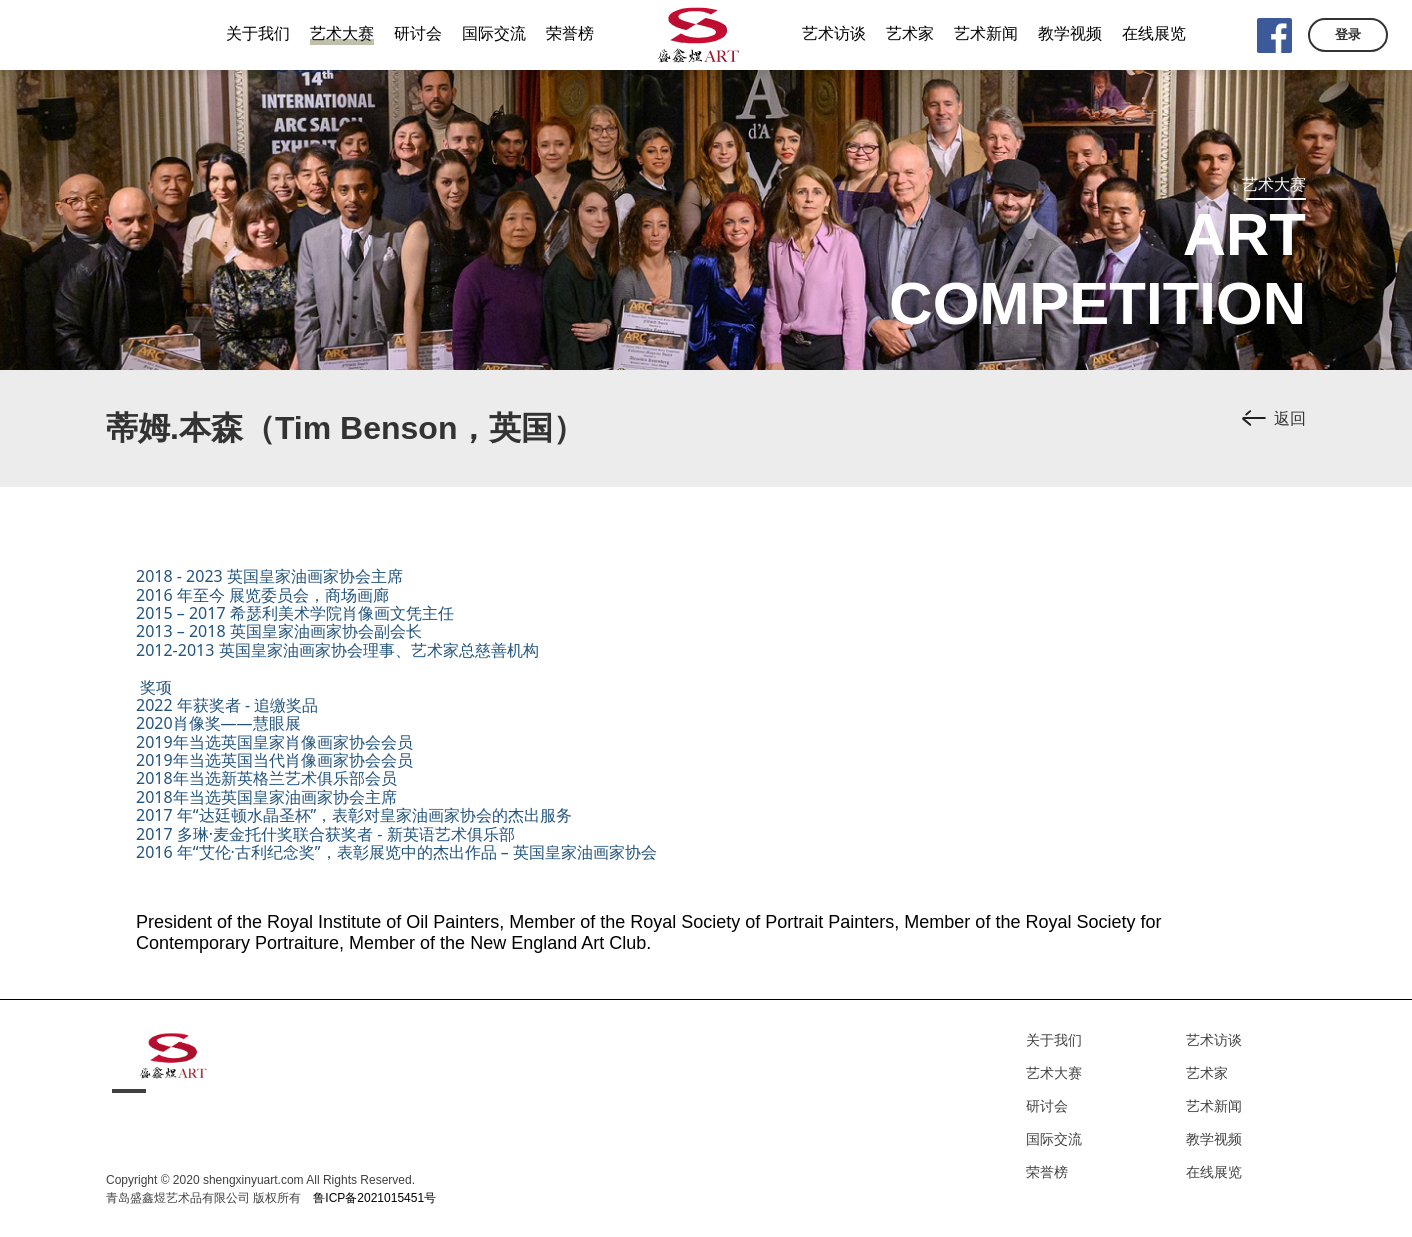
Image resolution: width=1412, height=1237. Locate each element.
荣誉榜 (1047, 1172)
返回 (1290, 418)
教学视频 (1214, 1139)
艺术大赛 (1054, 1073)
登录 (1348, 34)
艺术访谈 (1214, 1040)
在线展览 (1214, 1172)
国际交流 (1054, 1139)
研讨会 (1047, 1106)
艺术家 (1207, 1073)
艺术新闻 (1214, 1106)
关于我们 (1054, 1040)
